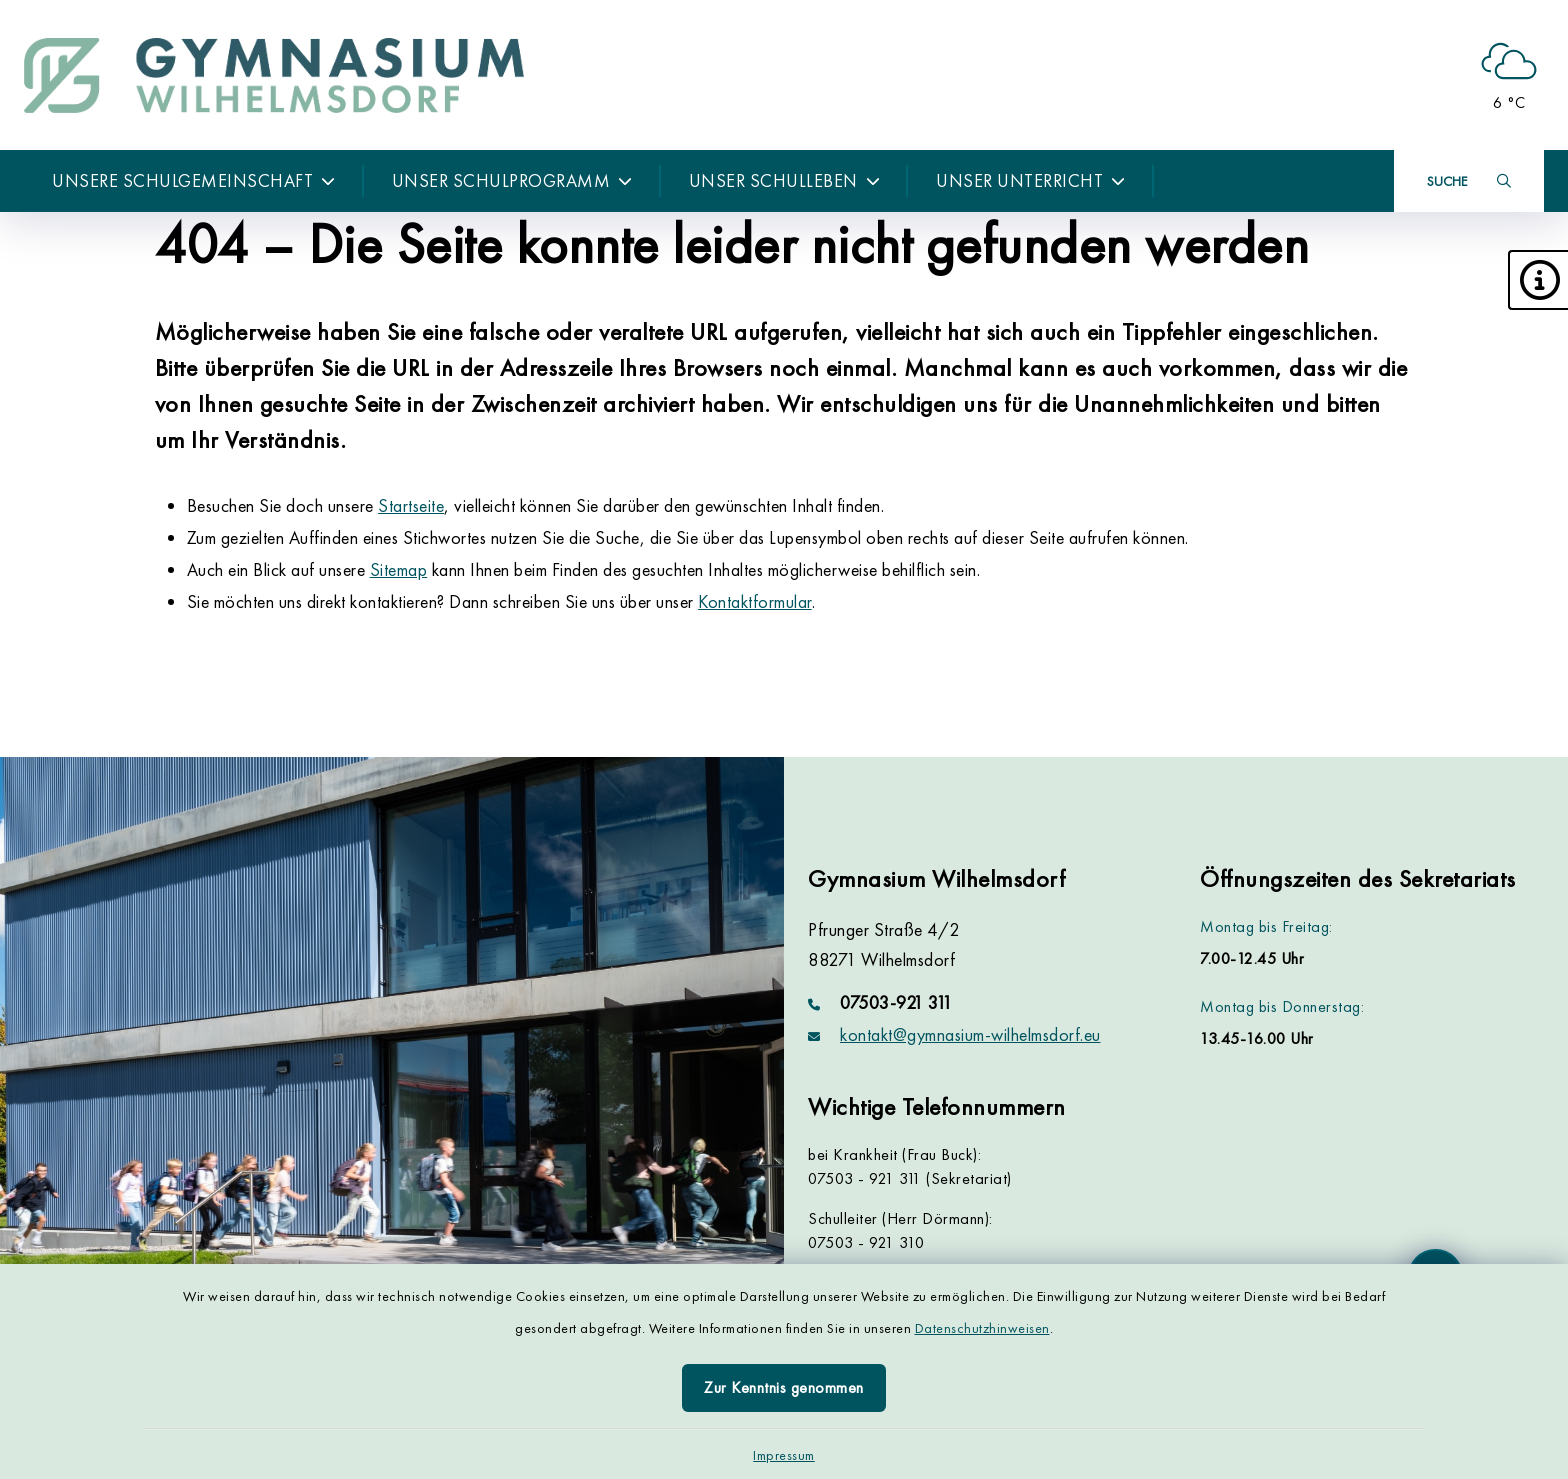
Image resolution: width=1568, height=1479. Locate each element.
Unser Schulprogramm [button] (512, 180)
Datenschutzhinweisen (982, 1328)
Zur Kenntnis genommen (784, 1387)
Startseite (411, 505)
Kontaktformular (755, 601)
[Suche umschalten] (1469, 181)
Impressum (784, 1455)
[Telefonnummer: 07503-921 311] (980, 1003)
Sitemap (399, 569)
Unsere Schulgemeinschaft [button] (194, 180)
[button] (1538, 280)
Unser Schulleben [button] (785, 180)
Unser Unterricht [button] (1031, 180)
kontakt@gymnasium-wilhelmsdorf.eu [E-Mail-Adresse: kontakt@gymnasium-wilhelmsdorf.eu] (970, 1034)
